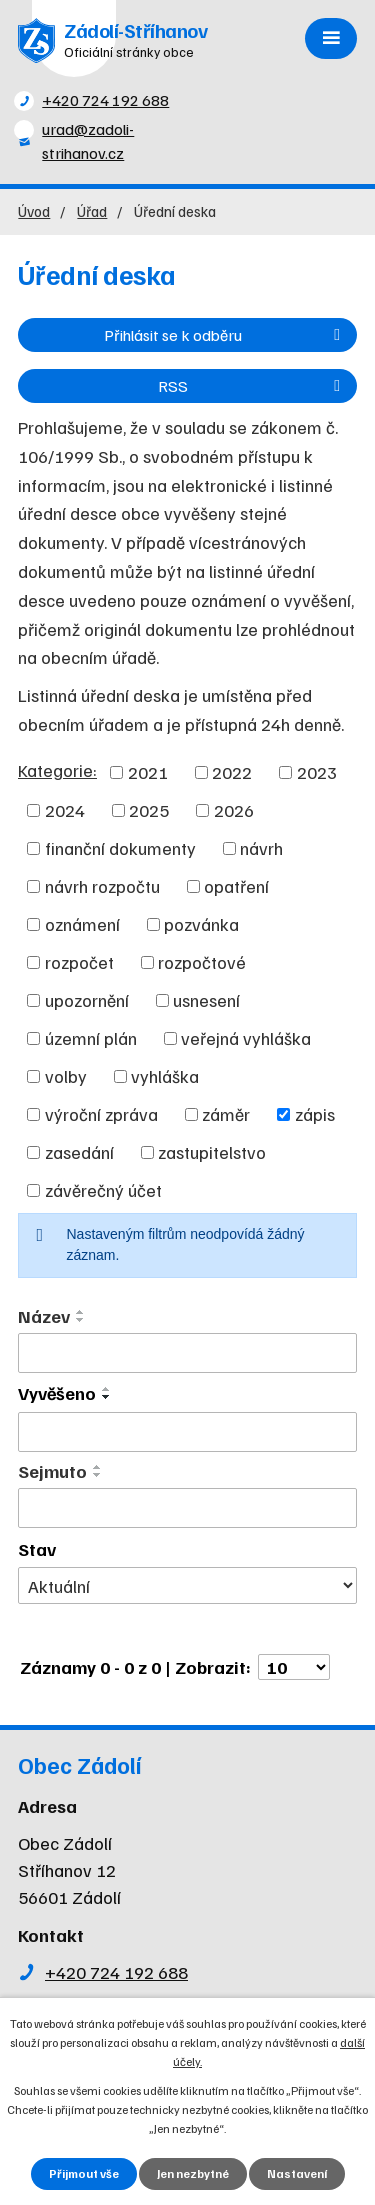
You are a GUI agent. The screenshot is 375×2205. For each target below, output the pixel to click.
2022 (232, 772)
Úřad (92, 210)
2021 (148, 772)
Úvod (34, 210)
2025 (149, 810)
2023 (317, 772)
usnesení (206, 1000)
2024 (65, 810)
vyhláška (165, 1076)
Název (44, 1316)
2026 (234, 810)
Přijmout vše (84, 2173)
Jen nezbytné (193, 2173)
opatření (236, 886)
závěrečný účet (103, 1190)
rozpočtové (202, 962)
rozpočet (79, 962)
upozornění (87, 1000)
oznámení (82, 924)
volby (66, 1076)
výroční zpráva (101, 1114)
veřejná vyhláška (246, 1038)
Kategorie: (57, 770)
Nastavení (297, 2173)
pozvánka (201, 924)
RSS (252, 385)
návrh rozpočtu (102, 886)
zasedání (79, 1152)
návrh (261, 848)
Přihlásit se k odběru (225, 334)
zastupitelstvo (212, 1152)
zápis (315, 1114)
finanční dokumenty (120, 848)
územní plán (91, 1038)
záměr (226, 1114)
